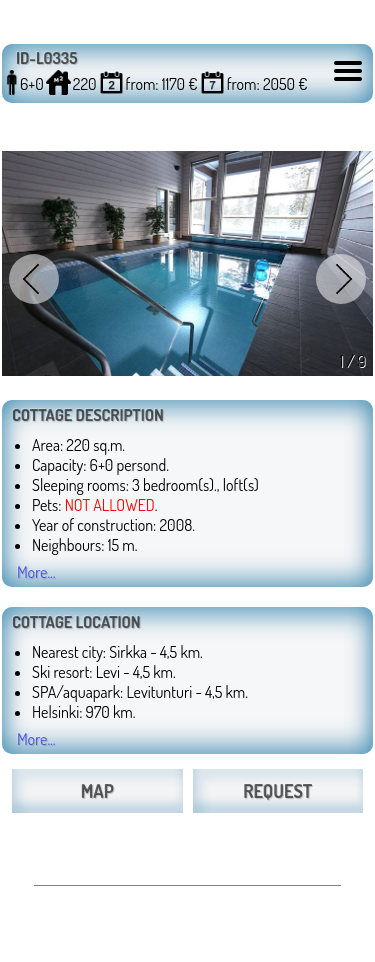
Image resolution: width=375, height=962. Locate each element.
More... (36, 572)
